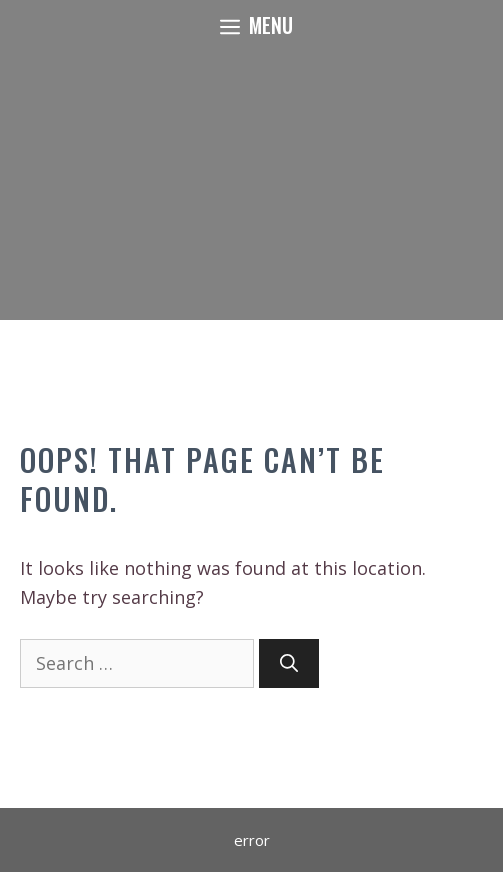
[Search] (289, 663)
